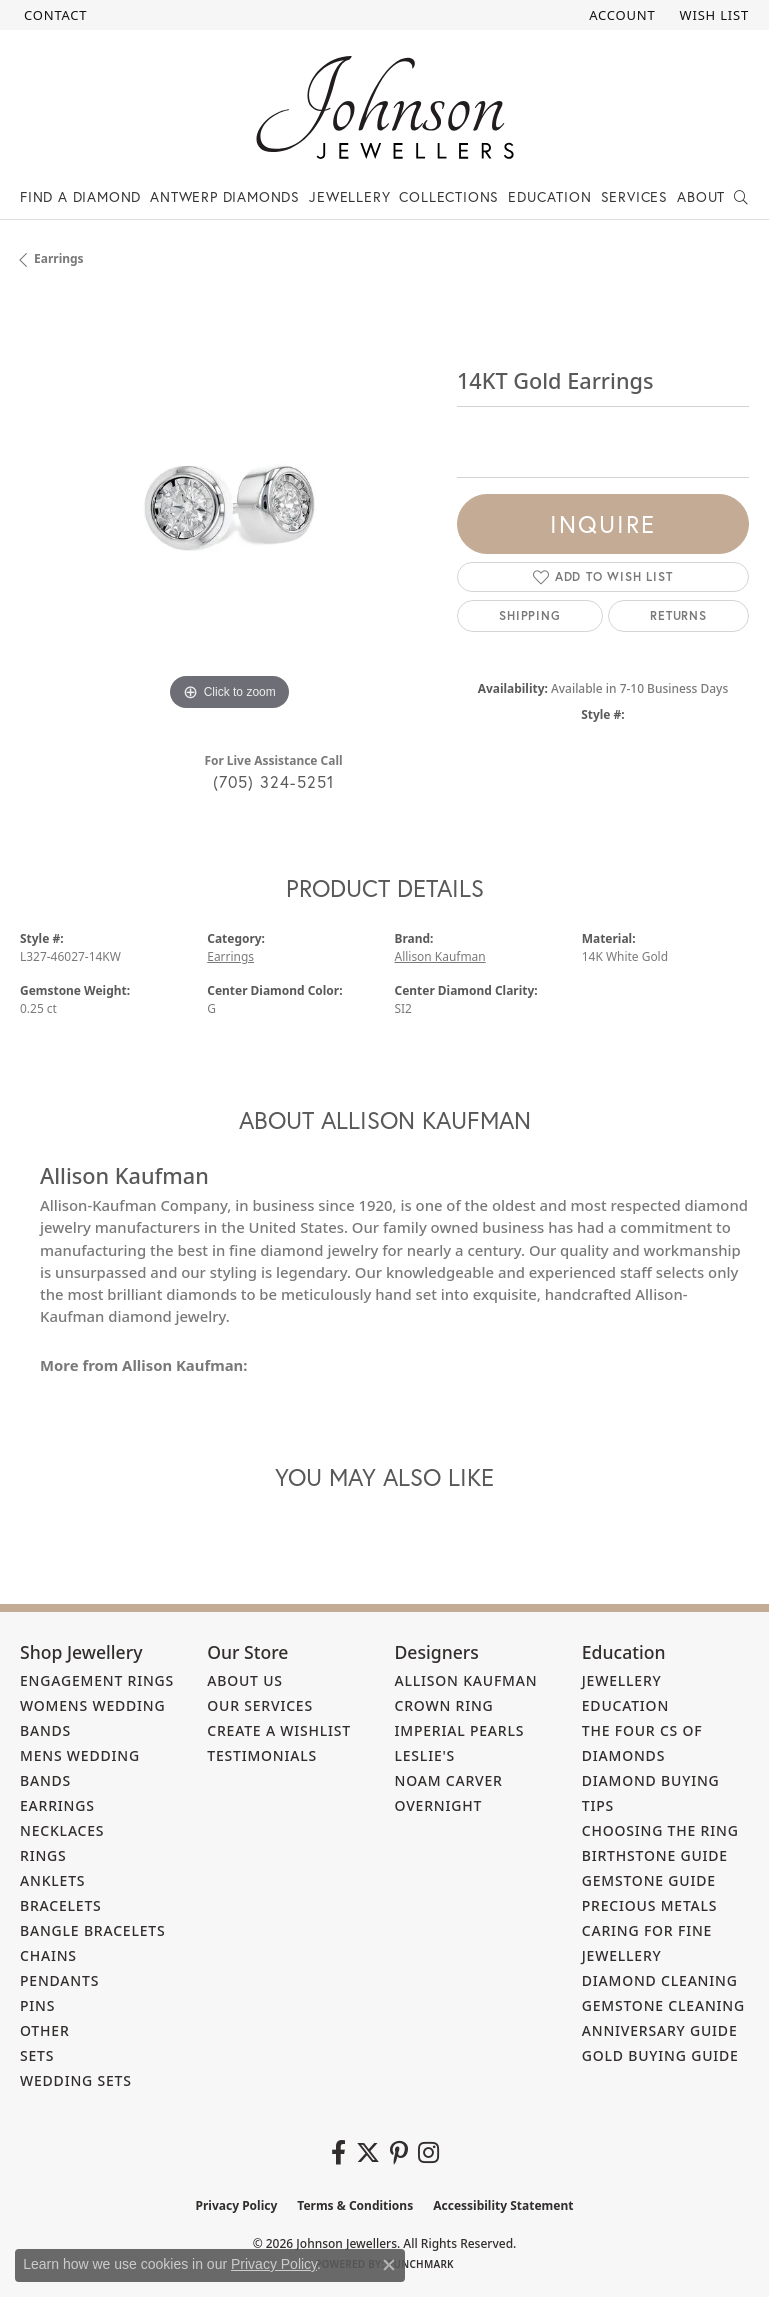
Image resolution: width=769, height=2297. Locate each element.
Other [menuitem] (45, 2030)
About (701, 196)
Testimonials (262, 1755)
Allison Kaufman (440, 956)
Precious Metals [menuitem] (650, 1905)
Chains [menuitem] (48, 1955)
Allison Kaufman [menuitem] (466, 1680)
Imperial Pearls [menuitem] (460, 1730)
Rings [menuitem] (43, 1855)
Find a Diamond (80, 196)
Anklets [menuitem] (52, 1880)
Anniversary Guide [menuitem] (660, 2030)
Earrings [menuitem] (57, 1805)
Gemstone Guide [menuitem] (649, 1880)
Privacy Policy (237, 2205)
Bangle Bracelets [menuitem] (93, 1930)
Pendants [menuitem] (59, 1980)
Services (634, 196)
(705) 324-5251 (274, 781)
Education (549, 196)
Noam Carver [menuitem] (449, 1780)
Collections (449, 196)
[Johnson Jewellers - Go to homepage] (385, 107)
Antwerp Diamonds (225, 196)
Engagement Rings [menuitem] (97, 1680)
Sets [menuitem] (37, 2055)
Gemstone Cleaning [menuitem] (663, 2005)
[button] (620, 15)
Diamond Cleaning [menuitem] (660, 1980)
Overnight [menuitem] (439, 1805)
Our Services (260, 1705)
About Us (245, 1680)
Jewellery (349, 196)
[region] (228, 507)
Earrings (59, 258)
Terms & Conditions (355, 2205)
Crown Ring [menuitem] (444, 1705)
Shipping (529, 615)
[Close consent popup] (389, 2265)
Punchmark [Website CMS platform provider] (420, 2264)
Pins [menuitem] (37, 2005)
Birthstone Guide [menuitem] (655, 1855)
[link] (53, 15)
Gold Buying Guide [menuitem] (660, 2055)
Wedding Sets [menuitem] (76, 2080)
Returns (678, 615)
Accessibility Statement (503, 2205)
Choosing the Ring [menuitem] (660, 1830)
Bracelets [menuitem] (61, 1905)
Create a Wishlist (279, 1730)
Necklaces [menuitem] (62, 1830)
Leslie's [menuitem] (425, 1755)
